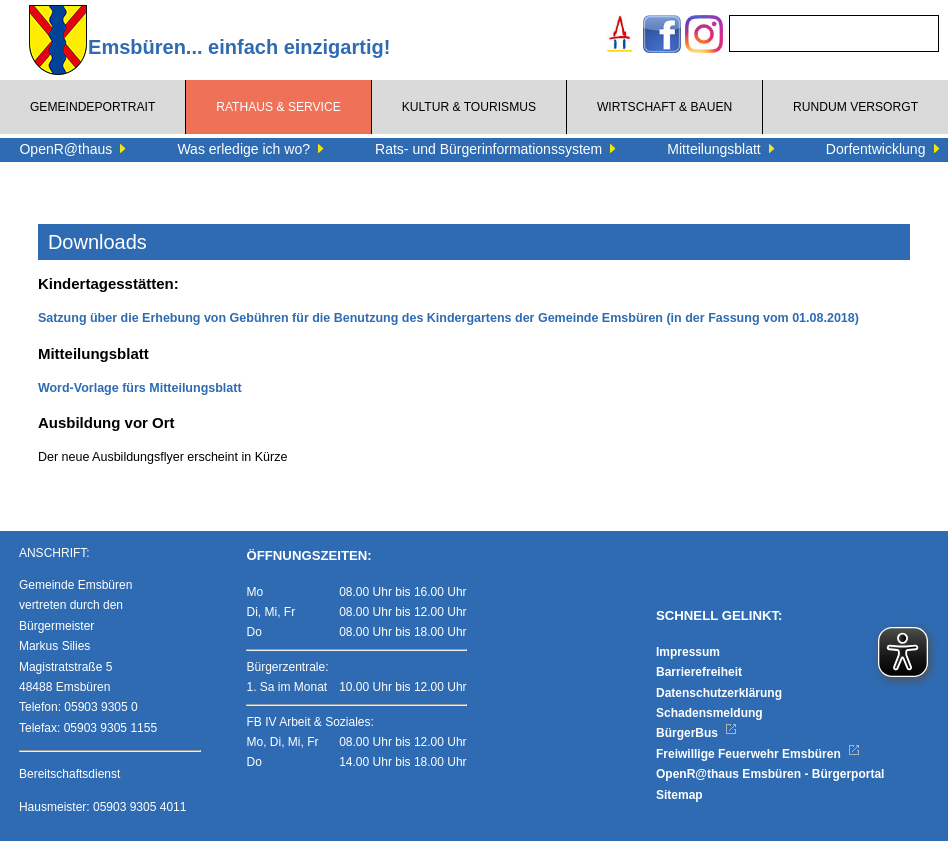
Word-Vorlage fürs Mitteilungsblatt (140, 388)
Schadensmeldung (709, 713)
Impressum (688, 652)
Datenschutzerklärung (719, 693)
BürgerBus (696, 733)
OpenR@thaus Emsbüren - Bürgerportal (770, 774)
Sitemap (679, 795)
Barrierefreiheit (699, 672)
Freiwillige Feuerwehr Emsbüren (758, 754)
